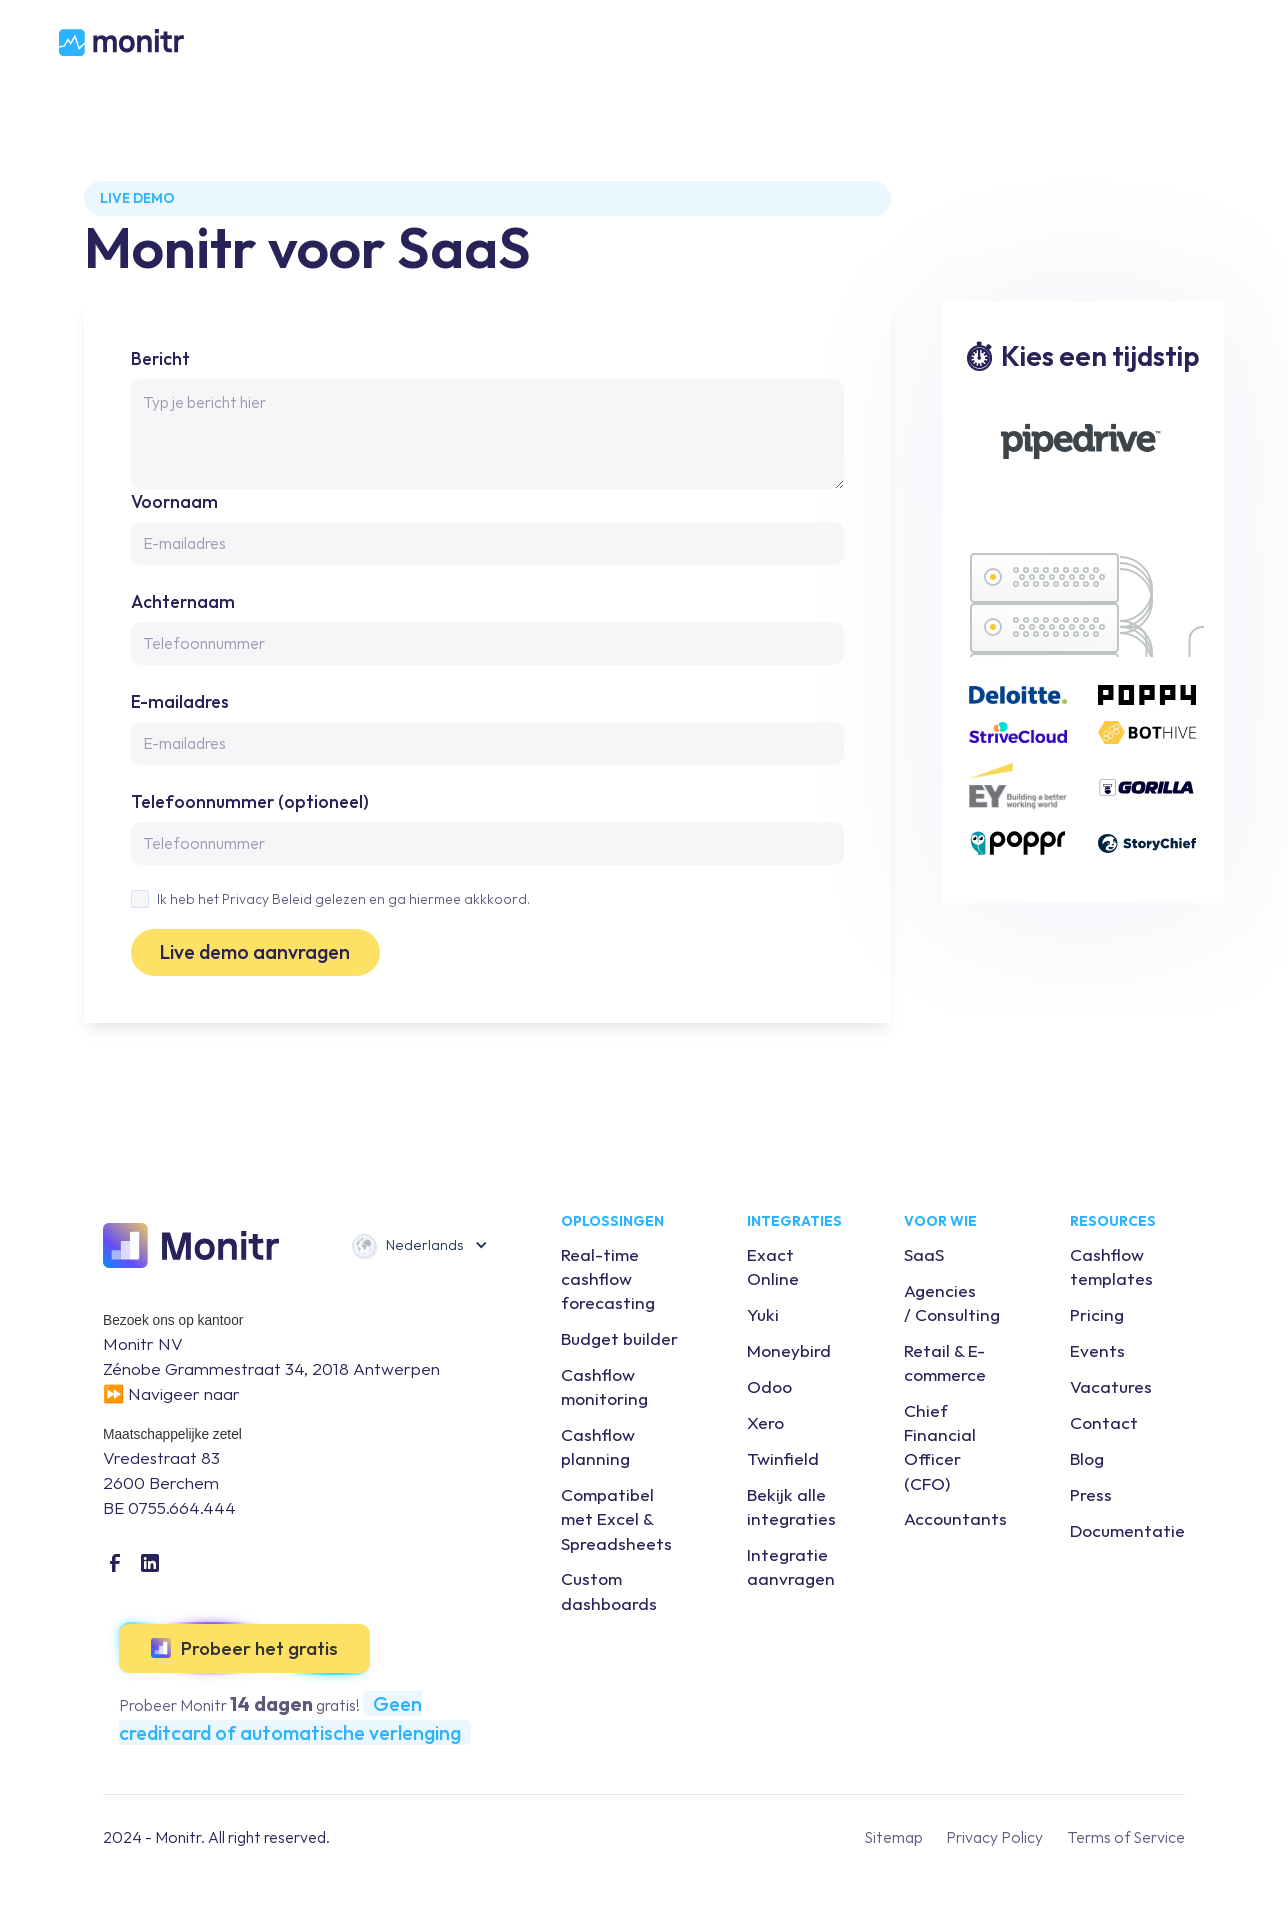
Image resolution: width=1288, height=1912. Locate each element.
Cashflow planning (598, 1446)
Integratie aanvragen (791, 1566)
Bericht (160, 358)
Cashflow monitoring (604, 1386)
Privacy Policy (994, 1837)
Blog (1087, 1458)
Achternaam (183, 601)
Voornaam (174, 501)
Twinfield (783, 1458)
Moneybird (789, 1350)
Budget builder (619, 1338)
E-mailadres (180, 701)
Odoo (769, 1386)
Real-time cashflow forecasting (608, 1278)
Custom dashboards (609, 1590)
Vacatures (1111, 1386)
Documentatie (1127, 1530)
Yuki (763, 1314)
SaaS (924, 1254)
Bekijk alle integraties (791, 1506)
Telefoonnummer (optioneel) (250, 801)
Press (1091, 1494)
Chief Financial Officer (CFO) (940, 1446)
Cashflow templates (1111, 1266)
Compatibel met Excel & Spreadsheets (616, 1518)
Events (1097, 1350)
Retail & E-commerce (945, 1362)
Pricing (1097, 1314)
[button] (419, 1246)
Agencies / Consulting (952, 1302)
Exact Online (773, 1266)
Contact (1104, 1422)
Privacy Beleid (267, 899)
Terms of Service (1126, 1837)
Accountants (955, 1518)
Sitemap (894, 1837)
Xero (765, 1422)
